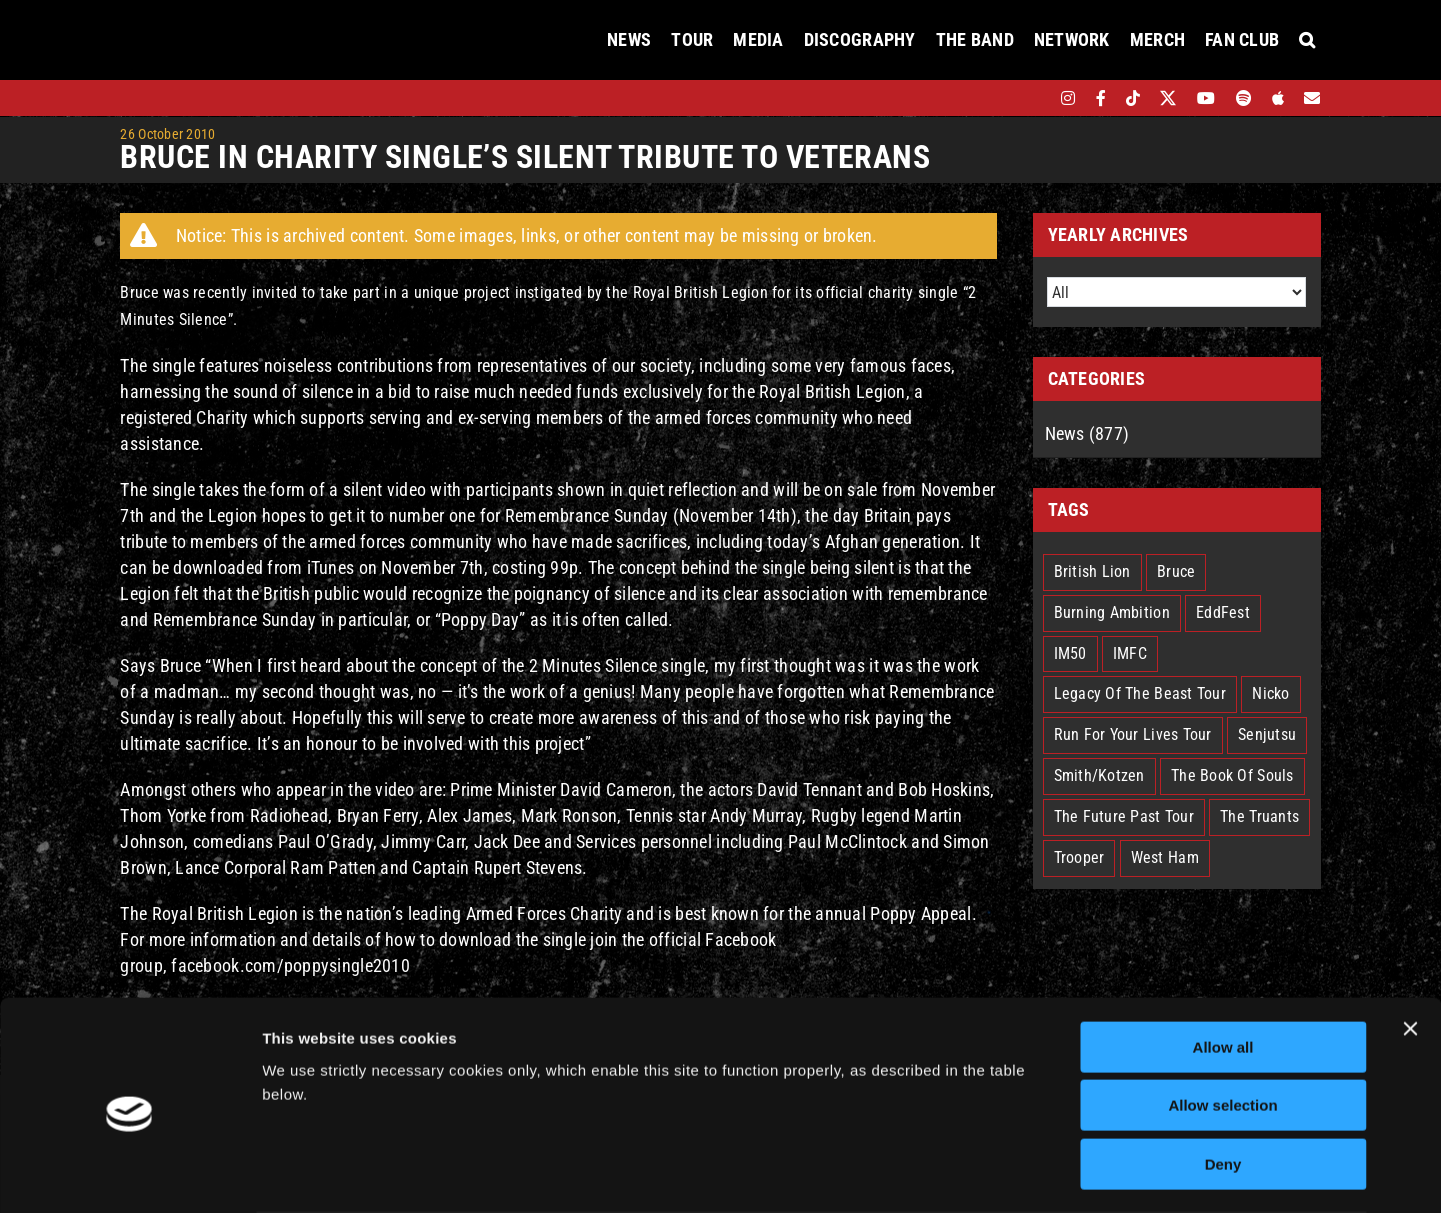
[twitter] (1168, 98)
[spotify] (1244, 98)
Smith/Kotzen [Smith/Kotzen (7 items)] (1099, 775)
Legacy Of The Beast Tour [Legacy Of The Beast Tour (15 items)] (1140, 693)
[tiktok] (1133, 98)
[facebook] (1101, 98)
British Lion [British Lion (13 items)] (1092, 571)
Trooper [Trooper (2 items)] (1079, 857)
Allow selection (1222, 1027)
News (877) (1087, 433)
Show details (1049, 1173)
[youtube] (1206, 98)
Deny (1223, 1085)
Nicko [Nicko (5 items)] (1270, 693)
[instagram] (1068, 98)
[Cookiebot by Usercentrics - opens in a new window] (129, 1174)
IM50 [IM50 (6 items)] (1070, 653)
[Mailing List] (1312, 98)
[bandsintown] (1033, 98)
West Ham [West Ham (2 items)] (1165, 857)
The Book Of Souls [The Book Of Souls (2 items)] (1232, 775)
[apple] (1278, 98)
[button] (1307, 40)
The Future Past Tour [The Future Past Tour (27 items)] (1124, 816)
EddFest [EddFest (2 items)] (1223, 612)
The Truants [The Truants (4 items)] (1259, 816)
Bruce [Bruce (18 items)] (1176, 571)
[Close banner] (1410, 950)
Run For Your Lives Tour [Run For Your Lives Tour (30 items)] (1133, 734)
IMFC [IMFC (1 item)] (1130, 653)
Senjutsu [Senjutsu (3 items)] (1267, 734)
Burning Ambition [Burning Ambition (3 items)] (1112, 612)
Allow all (1223, 968)
